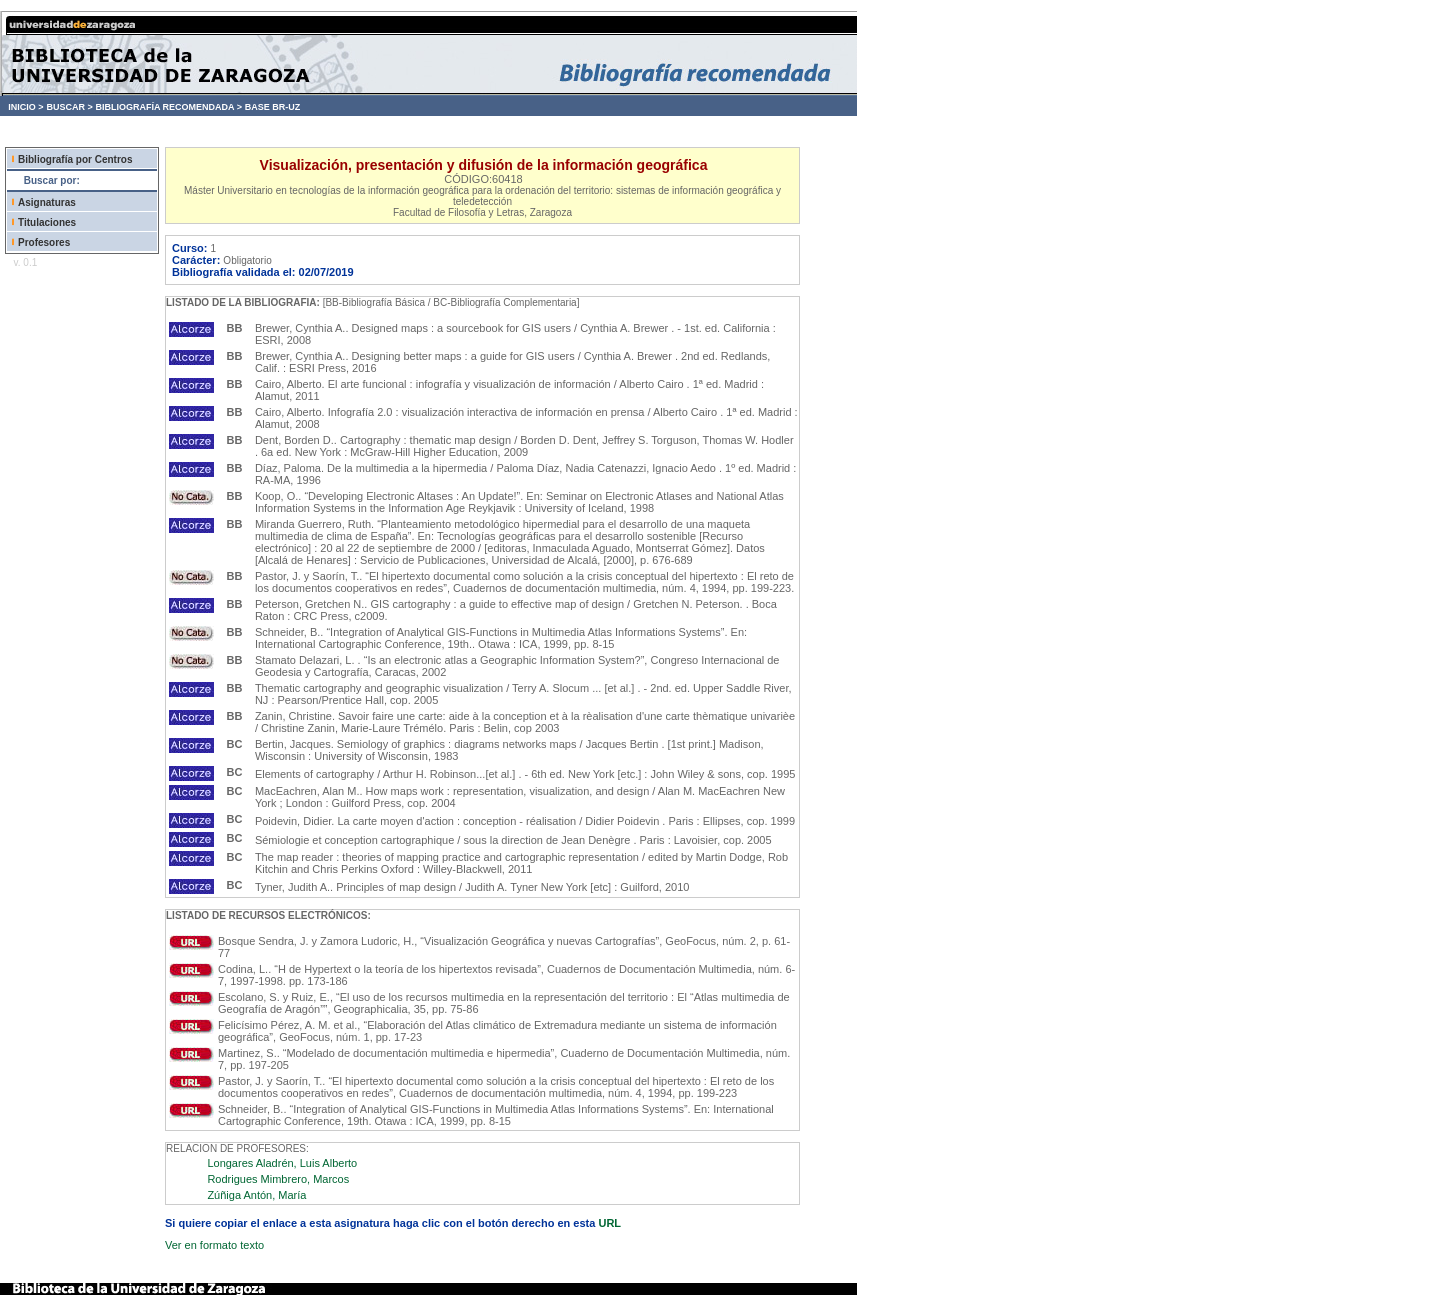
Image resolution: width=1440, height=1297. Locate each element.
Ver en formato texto (214, 1245)
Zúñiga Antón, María (256, 1195)
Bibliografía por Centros (75, 159)
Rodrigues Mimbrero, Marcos (278, 1179)
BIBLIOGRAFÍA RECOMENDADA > (168, 107)
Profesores (44, 242)
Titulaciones (47, 222)
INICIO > (25, 107)
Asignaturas (47, 202)
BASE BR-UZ (273, 107)
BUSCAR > (69, 107)
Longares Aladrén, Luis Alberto (282, 1163)
